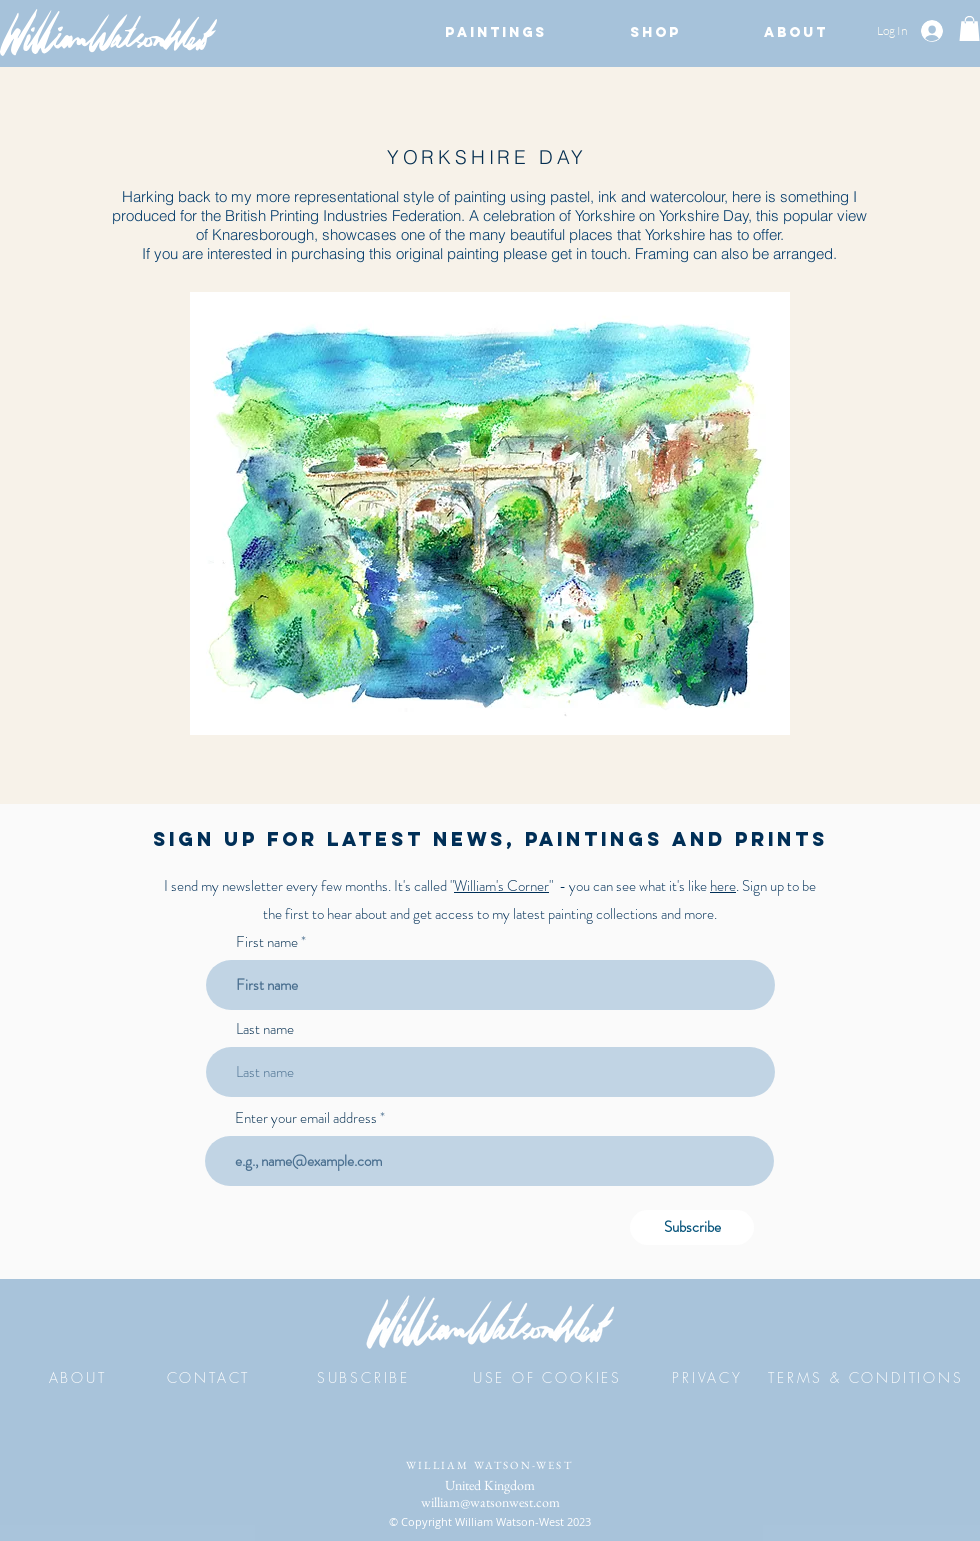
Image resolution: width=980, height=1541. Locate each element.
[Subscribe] (692, 1227)
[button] (495, 32)
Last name (265, 1029)
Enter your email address (306, 1118)
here (723, 886)
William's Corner (501, 886)
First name (267, 942)
